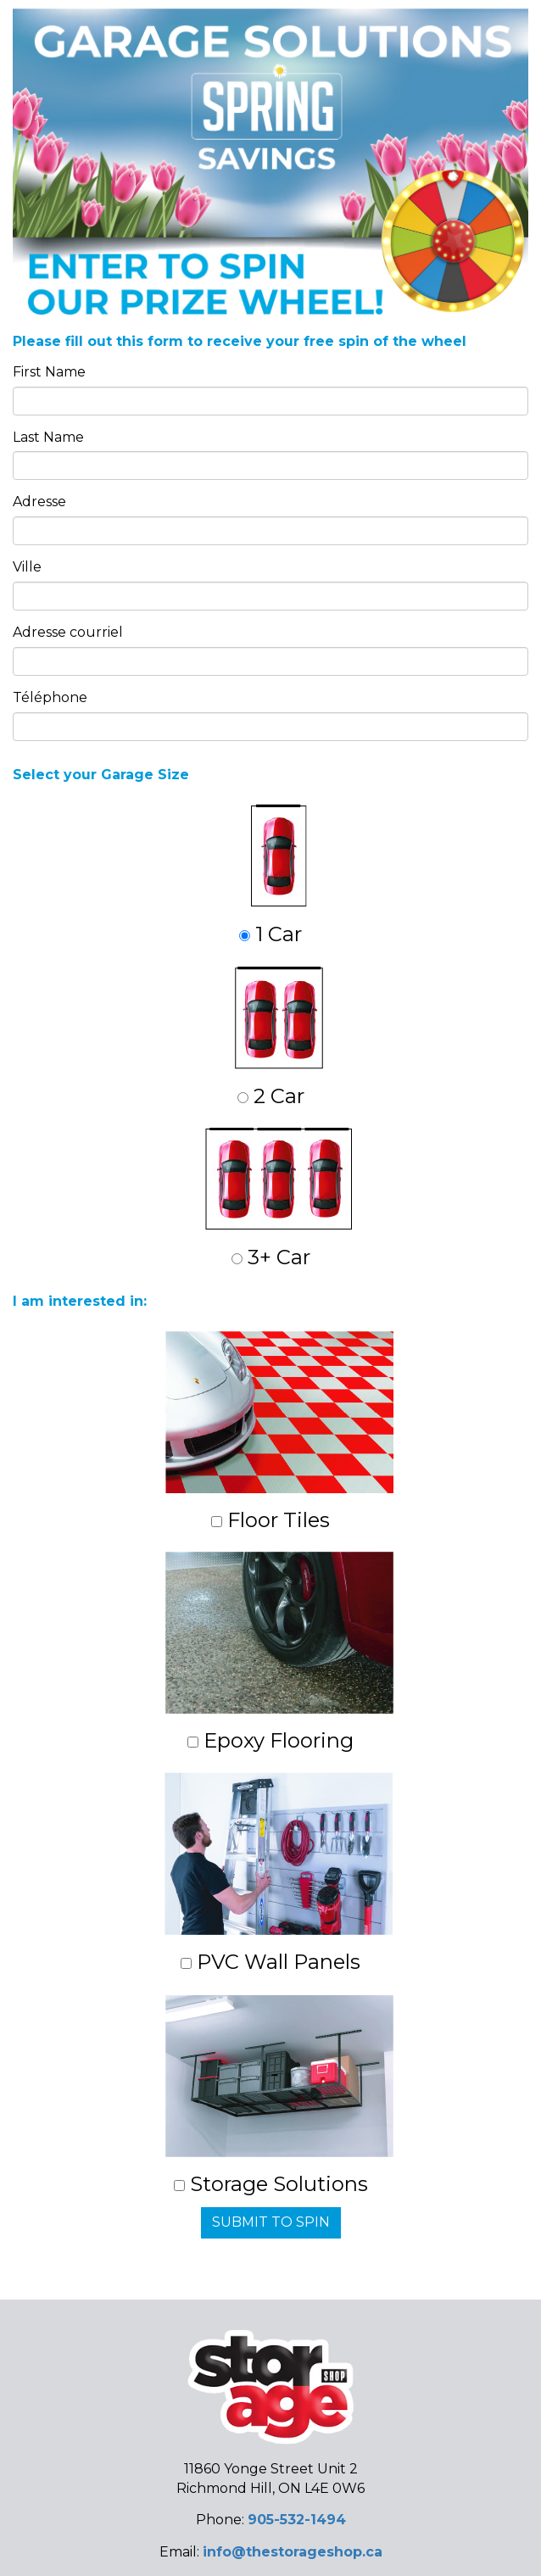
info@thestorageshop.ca (292, 2552)
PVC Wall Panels (279, 1873)
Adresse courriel (68, 632)
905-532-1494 (297, 2520)
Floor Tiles (279, 1431)
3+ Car (279, 1198)
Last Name (48, 437)
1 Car (273, 875)
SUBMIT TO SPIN (271, 2222)
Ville (27, 567)
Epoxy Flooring (279, 1652)
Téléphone (50, 697)
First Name (49, 372)
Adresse (39, 501)
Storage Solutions (279, 2095)
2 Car (279, 1037)
